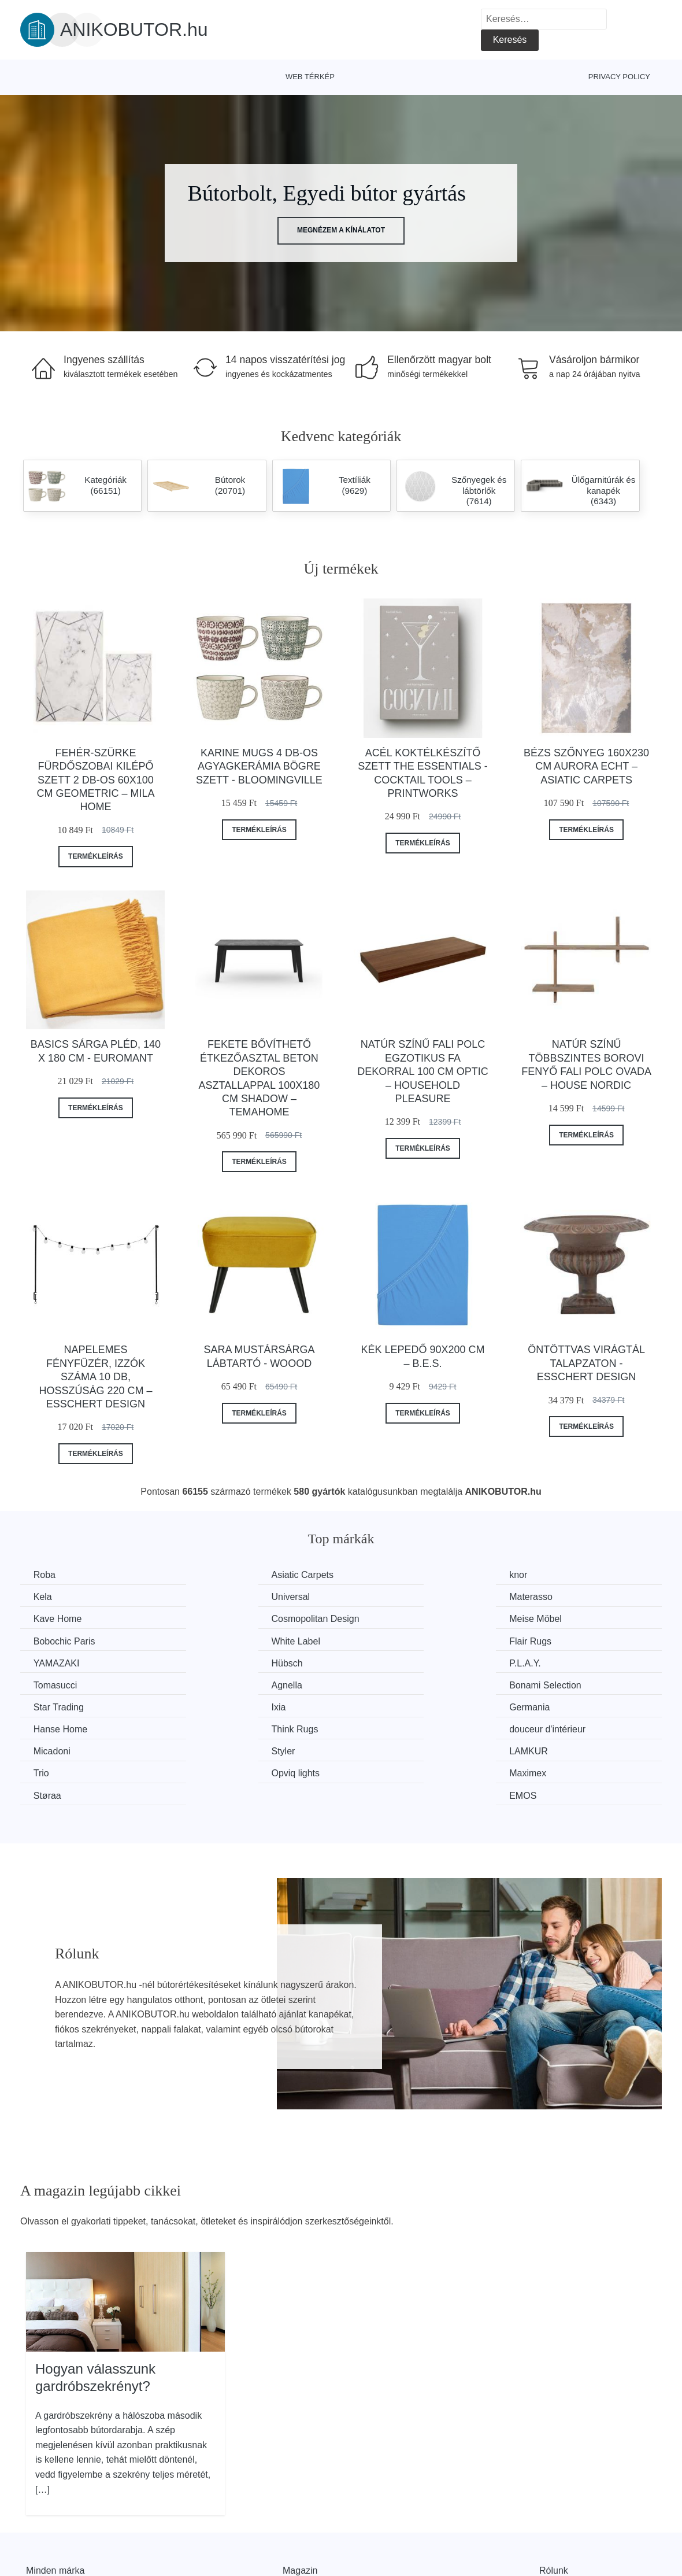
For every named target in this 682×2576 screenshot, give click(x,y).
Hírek (37, 2528)
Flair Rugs (550, 1618)
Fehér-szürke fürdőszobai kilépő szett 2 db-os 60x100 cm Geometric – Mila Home (95, 780)
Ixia (536, 1661)
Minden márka (55, 2502)
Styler (211, 1705)
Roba (46, 1575)
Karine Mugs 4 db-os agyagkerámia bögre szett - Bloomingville (259, 766)
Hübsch (215, 1640)
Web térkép (310, 76)
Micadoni (53, 1705)
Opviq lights (59, 1727)
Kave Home (388, 1597)
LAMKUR (383, 1705)
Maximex (217, 1727)
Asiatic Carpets (230, 1575)
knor (373, 1575)
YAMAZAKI (58, 1640)
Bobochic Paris (230, 1618)
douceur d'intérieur (567, 1683)
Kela (538, 1575)
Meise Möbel (61, 1618)
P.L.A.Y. (380, 1640)
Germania (55, 1683)
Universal (54, 1597)
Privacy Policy (619, 76)
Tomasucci (551, 1640)
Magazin (300, 2502)
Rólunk (553, 2502)
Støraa (378, 1727)
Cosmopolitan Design (573, 1597)
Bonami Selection (235, 1661)
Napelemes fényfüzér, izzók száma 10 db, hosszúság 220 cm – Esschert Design (95, 1377)
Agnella (50, 1661)
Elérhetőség (563, 2528)
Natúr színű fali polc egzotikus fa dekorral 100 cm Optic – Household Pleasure (422, 1071)
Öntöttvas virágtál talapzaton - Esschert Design (586, 1363)
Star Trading (389, 1661)
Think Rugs (387, 1683)
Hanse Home (226, 1683)
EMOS (542, 1727)
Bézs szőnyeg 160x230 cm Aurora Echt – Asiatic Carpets (586, 766)
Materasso (221, 1597)
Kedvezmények (57, 2554)
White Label (388, 1618)
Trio (536, 1705)
